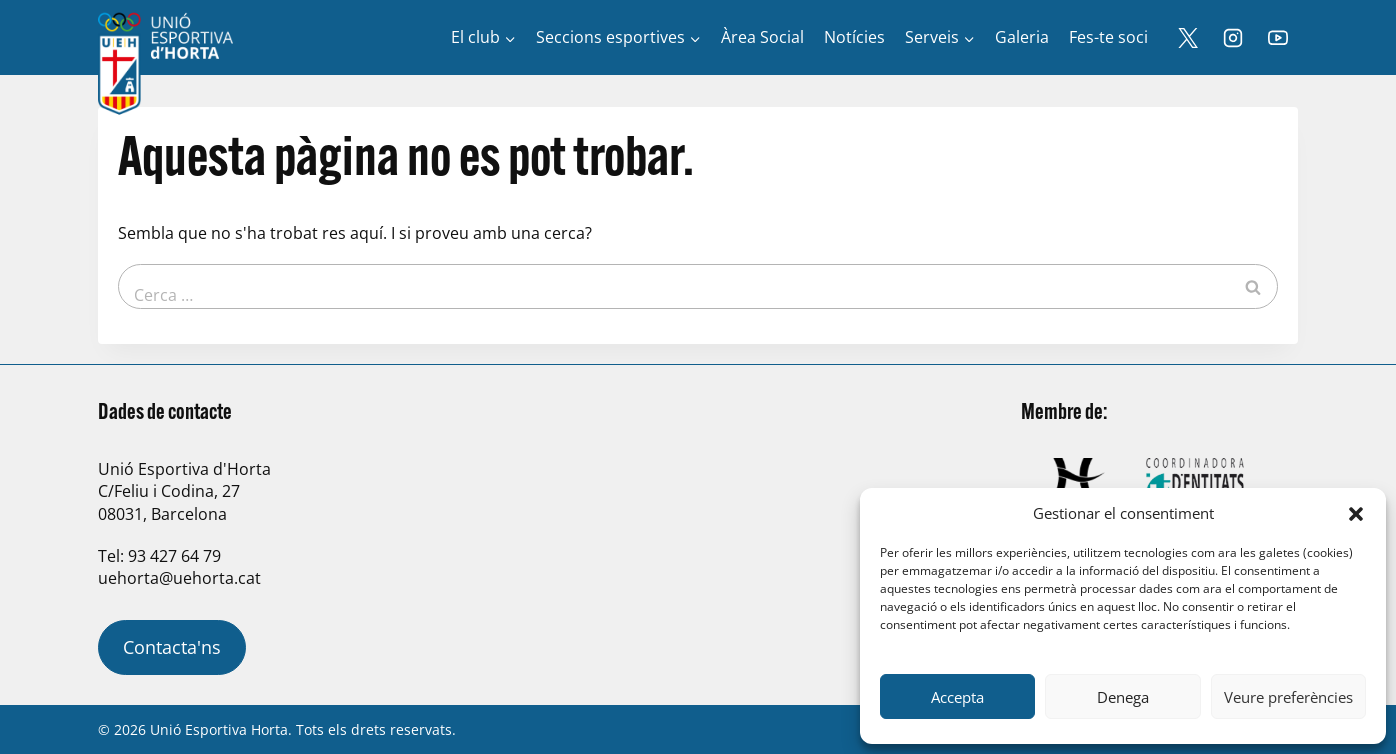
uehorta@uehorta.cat (179, 578)
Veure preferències (1288, 697)
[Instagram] (1233, 38)
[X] (1188, 38)
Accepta (957, 697)
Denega (1123, 697)
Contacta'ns (172, 647)
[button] (1356, 514)
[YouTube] (1278, 38)
